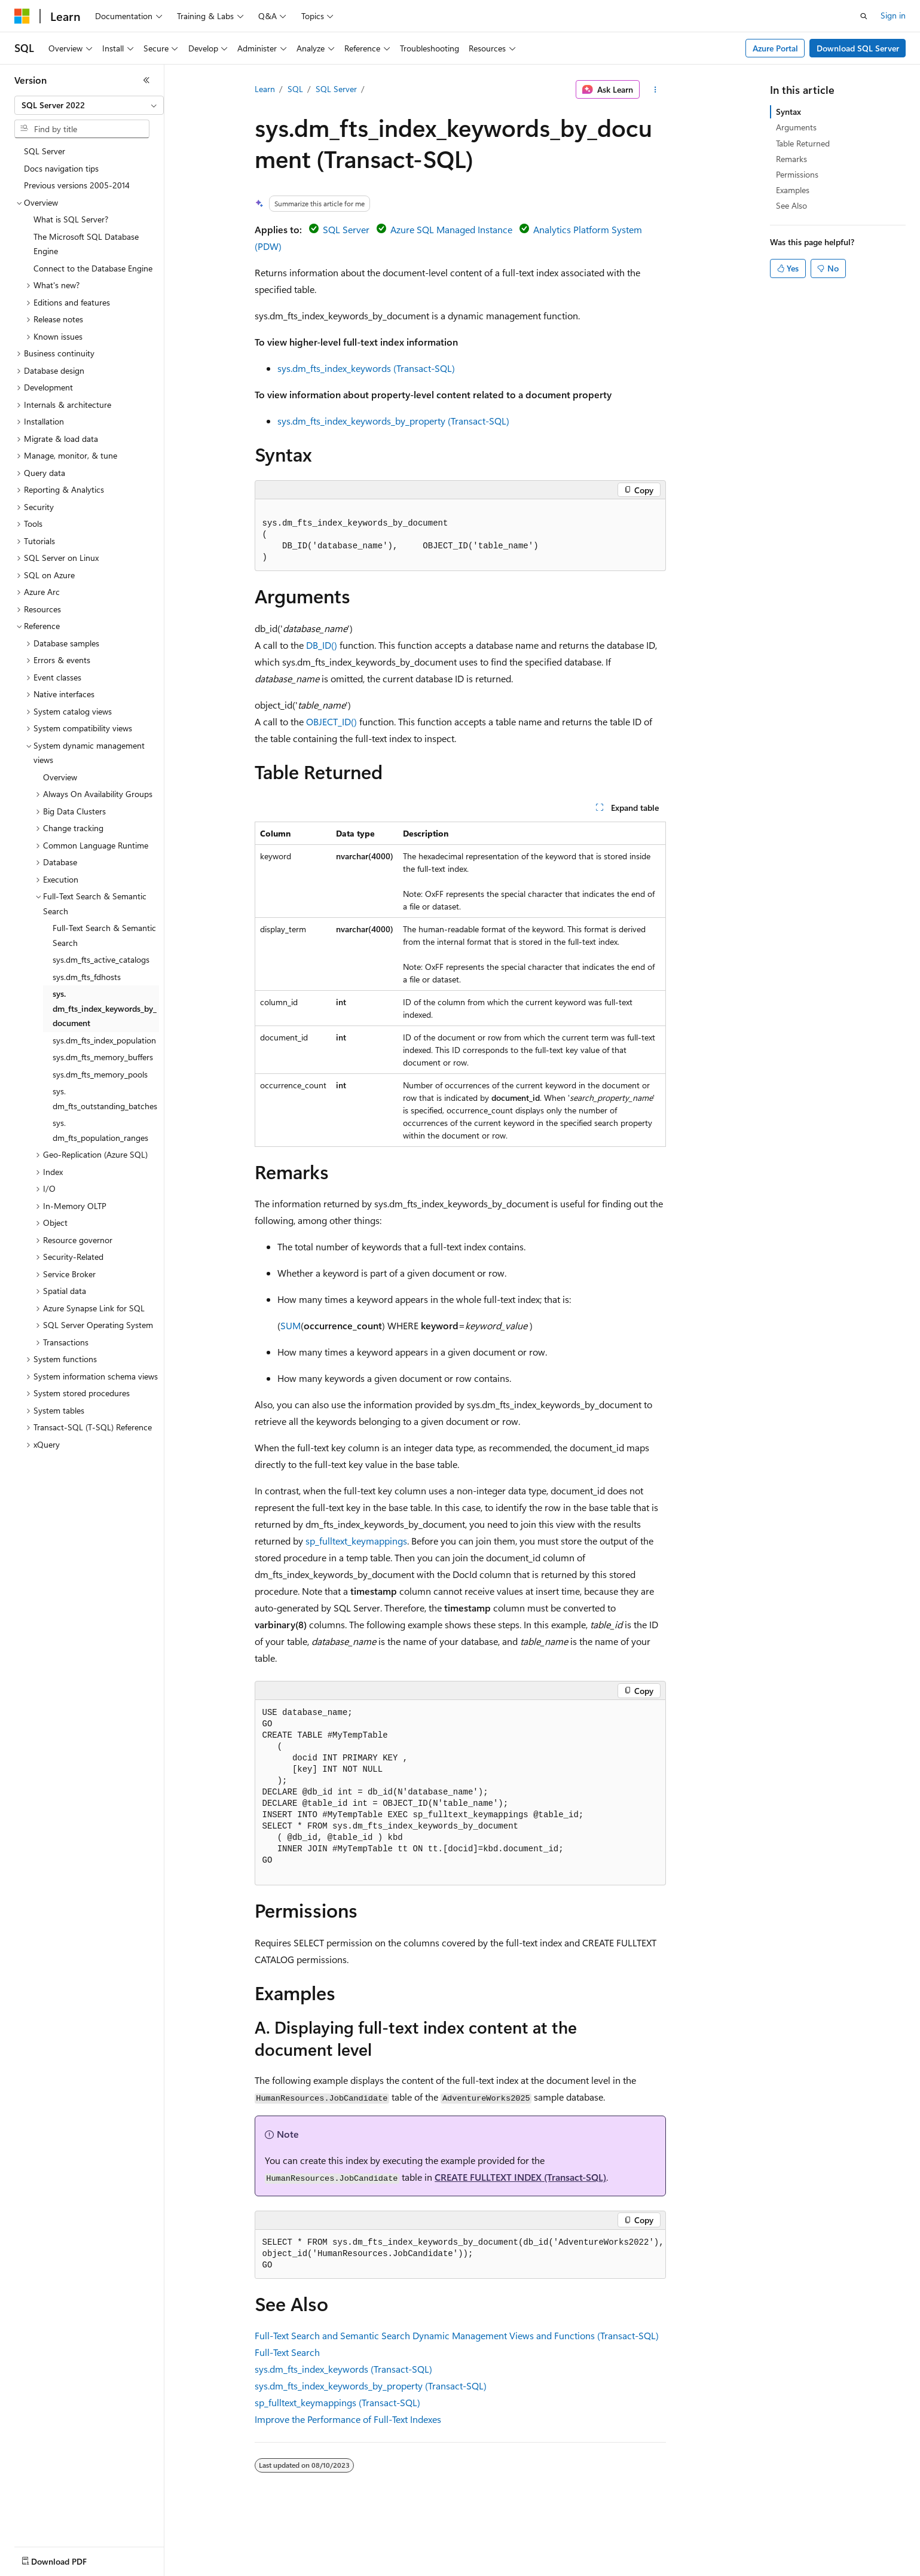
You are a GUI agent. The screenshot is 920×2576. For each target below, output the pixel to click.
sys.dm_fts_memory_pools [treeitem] (100, 1074)
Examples (792, 190)
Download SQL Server (858, 48)
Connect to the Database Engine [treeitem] (92, 268)
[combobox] (89, 105)
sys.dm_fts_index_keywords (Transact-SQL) (366, 368)
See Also (791, 205)
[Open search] (864, 16)
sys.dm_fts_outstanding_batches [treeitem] (105, 1098)
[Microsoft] (22, 16)
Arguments (796, 127)
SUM (290, 1325)
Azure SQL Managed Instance (451, 229)
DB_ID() (321, 645)
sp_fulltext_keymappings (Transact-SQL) (337, 2402)
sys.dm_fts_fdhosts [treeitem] (87, 976)
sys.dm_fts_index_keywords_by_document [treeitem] (105, 1008)
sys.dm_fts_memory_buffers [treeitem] (103, 1057)
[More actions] (654, 89)
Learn (265, 88)
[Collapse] (146, 80)
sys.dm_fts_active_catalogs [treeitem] (101, 959)
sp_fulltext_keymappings (356, 1540)
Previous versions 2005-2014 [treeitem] (77, 185)
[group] (460, 2254)
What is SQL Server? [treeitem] (70, 219)
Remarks (791, 158)
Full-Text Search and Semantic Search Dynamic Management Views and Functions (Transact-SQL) (457, 2335)
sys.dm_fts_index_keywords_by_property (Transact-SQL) (393, 420)
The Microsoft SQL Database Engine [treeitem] (86, 244)
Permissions (797, 174)
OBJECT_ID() (331, 721)
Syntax (788, 111)
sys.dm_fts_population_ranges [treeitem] (100, 1130)
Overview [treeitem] (60, 777)
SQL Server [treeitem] (44, 151)
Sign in (893, 15)
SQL (295, 88)
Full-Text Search (287, 2352)
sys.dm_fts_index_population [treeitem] (104, 1040)
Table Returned (803, 143)
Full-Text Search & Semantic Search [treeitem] (104, 935)
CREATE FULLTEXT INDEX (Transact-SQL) (520, 2177)
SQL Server (336, 88)
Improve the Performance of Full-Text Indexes (348, 2419)
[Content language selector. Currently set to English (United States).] (69, 2558)
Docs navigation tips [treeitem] (61, 168)
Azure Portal (775, 48)
